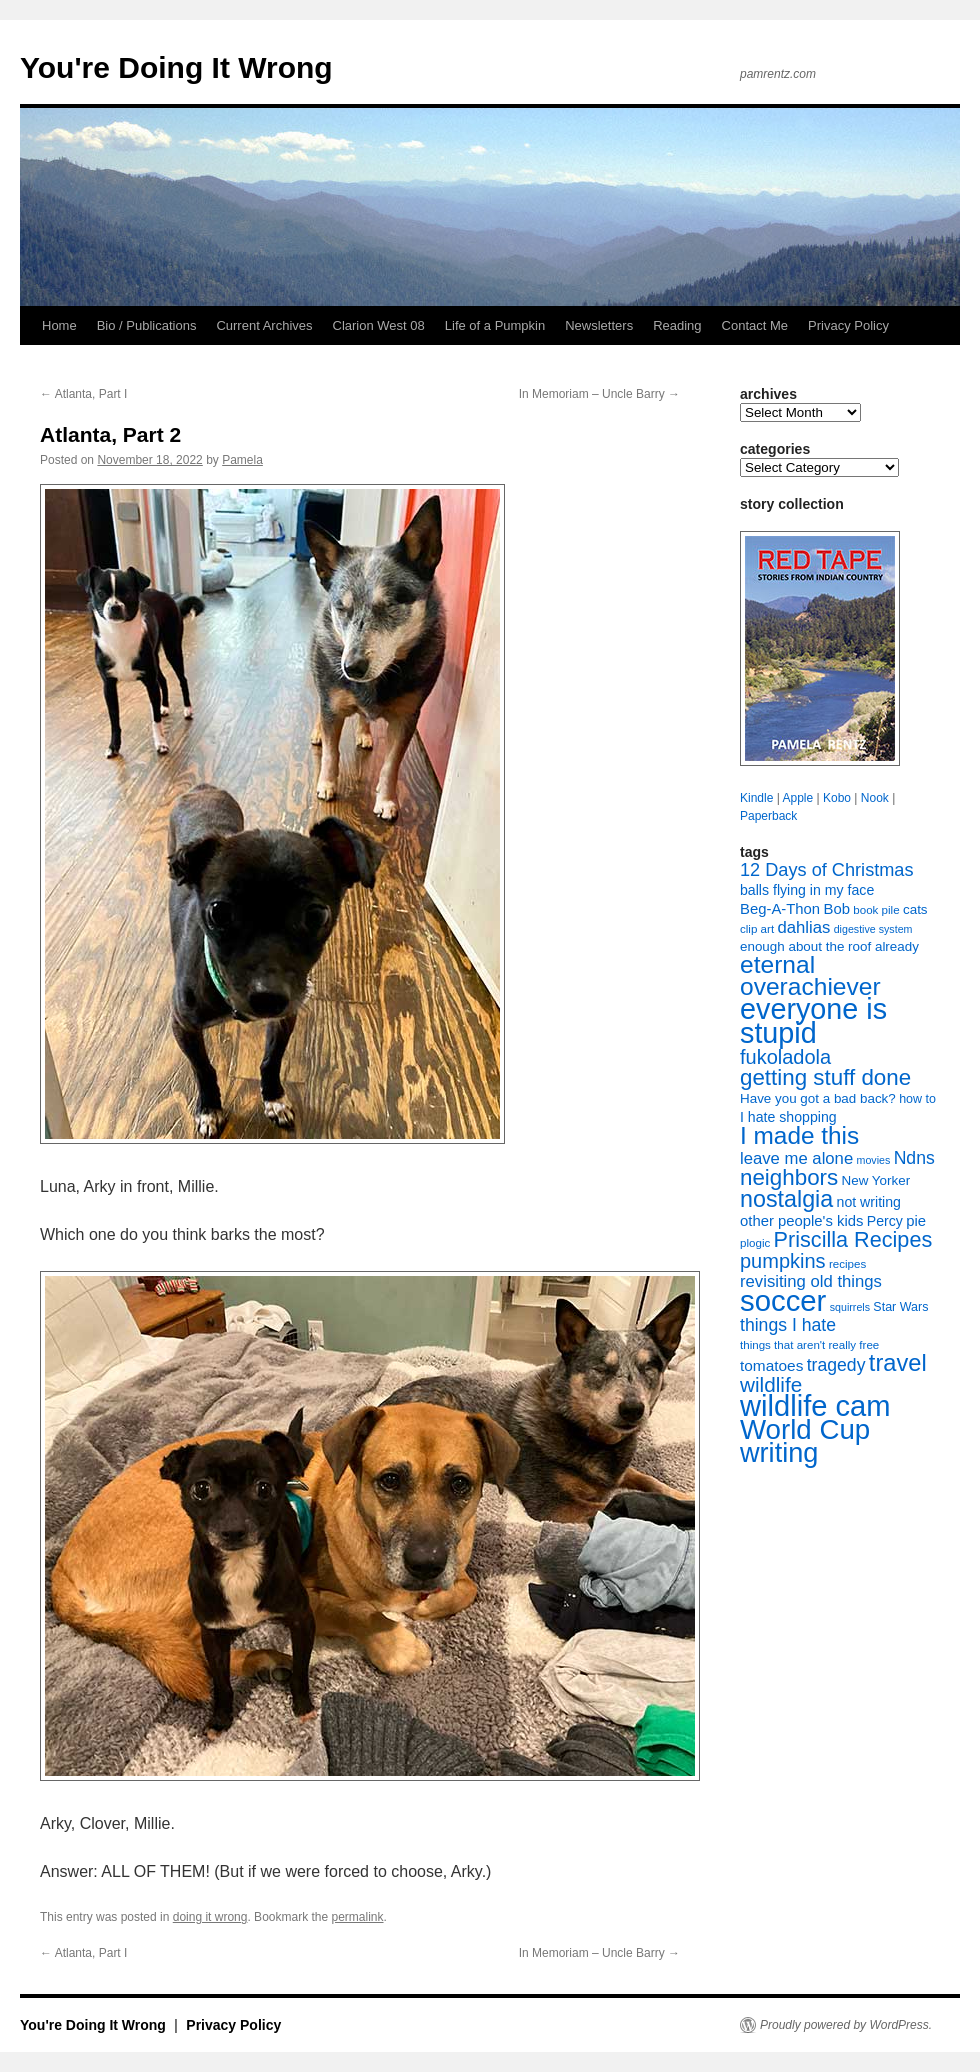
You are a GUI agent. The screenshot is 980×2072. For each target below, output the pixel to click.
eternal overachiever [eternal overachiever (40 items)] (810, 975)
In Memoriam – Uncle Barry (599, 394)
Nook (875, 798)
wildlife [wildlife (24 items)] (771, 1384)
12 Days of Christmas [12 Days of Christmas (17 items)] (827, 870)
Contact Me (755, 325)
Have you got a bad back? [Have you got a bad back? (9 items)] (818, 1098)
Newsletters (599, 325)
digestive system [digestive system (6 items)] (873, 929)
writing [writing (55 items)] (779, 1452)
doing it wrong (210, 1917)
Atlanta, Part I (83, 394)
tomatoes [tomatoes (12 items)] (771, 1365)
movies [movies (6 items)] (874, 1160)
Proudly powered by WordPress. (846, 2025)
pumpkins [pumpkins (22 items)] (783, 1261)
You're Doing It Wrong (176, 67)
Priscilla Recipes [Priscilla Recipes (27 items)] (853, 1239)
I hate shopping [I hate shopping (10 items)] (788, 1117)
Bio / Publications (147, 325)
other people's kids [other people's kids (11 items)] (801, 1221)
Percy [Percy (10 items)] (885, 1221)
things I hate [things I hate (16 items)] (788, 1325)
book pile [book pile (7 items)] (876, 910)
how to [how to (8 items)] (917, 1099)
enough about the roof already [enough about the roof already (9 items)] (829, 946)
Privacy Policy (848, 325)
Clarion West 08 (379, 325)
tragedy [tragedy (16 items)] (836, 1365)
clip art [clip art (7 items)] (757, 929)
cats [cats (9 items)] (915, 909)
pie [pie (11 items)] (916, 1221)
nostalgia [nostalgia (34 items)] (786, 1199)
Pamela (242, 460)
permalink (358, 1917)
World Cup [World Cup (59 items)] (805, 1429)
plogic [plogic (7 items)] (755, 1243)
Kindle (756, 798)
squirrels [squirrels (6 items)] (850, 1307)
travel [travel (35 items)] (898, 1363)
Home (59, 325)
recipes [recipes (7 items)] (847, 1264)
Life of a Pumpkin (495, 325)
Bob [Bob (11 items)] (836, 909)
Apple (797, 798)
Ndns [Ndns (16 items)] (914, 1158)
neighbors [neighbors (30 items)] (789, 1177)
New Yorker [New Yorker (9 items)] (876, 1180)
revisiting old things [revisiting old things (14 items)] (811, 1281)
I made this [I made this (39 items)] (799, 1135)
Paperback (768, 816)
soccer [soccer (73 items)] (783, 1300)
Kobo (837, 798)
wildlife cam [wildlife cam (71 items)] (815, 1406)
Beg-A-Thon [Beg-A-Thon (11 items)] (780, 909)
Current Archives (264, 325)
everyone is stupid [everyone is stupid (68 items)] (813, 1021)
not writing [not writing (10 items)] (869, 1202)
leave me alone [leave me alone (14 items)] (796, 1158)
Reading (677, 325)
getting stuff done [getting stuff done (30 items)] (825, 1077)
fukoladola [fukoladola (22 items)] (785, 1057)
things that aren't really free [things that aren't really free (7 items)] (809, 1345)
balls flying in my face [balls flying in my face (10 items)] (807, 890)
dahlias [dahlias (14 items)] (803, 927)
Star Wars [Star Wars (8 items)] (900, 1307)
